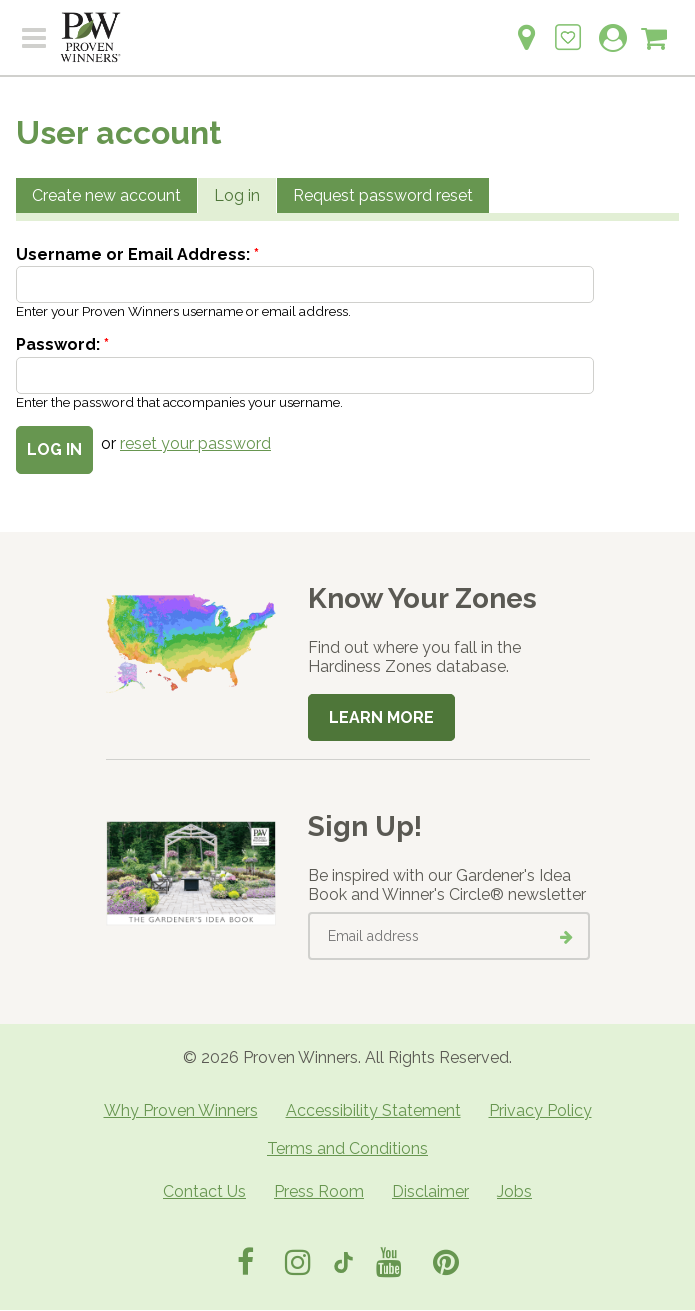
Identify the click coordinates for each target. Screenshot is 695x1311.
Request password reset (383, 195)
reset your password (195, 443)
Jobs (514, 1191)
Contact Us (204, 1191)
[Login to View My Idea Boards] (568, 26)
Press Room (319, 1191)
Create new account (106, 195)
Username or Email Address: (137, 254)
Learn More (381, 717)
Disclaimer (430, 1191)
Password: (62, 344)
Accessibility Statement (373, 1110)
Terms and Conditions (347, 1148)
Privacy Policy (540, 1110)
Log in (237, 195)
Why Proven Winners (181, 1110)
